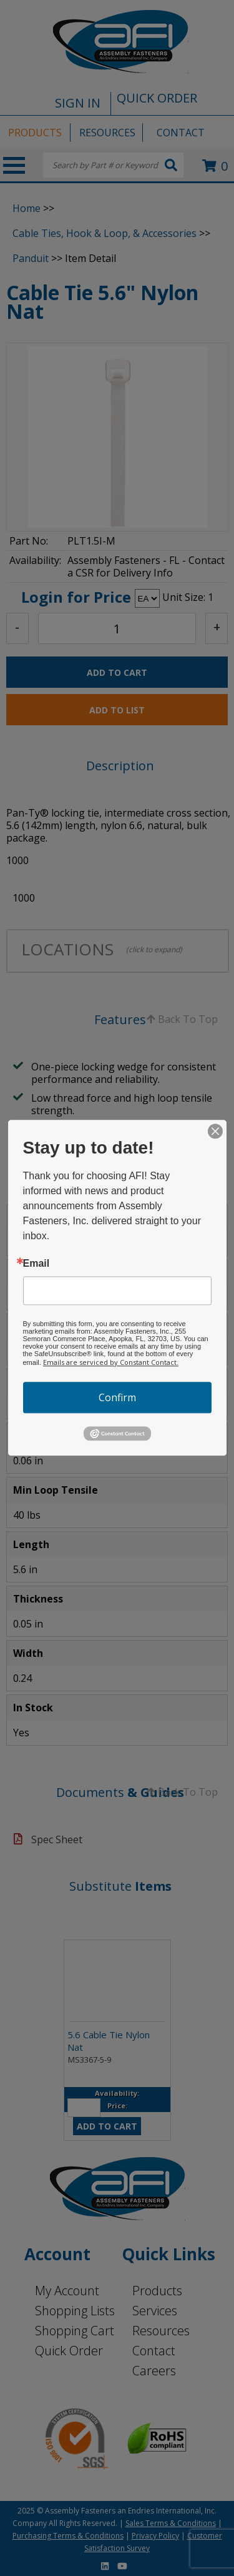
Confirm (117, 1397)
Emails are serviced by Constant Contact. (110, 1362)
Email (36, 1264)
